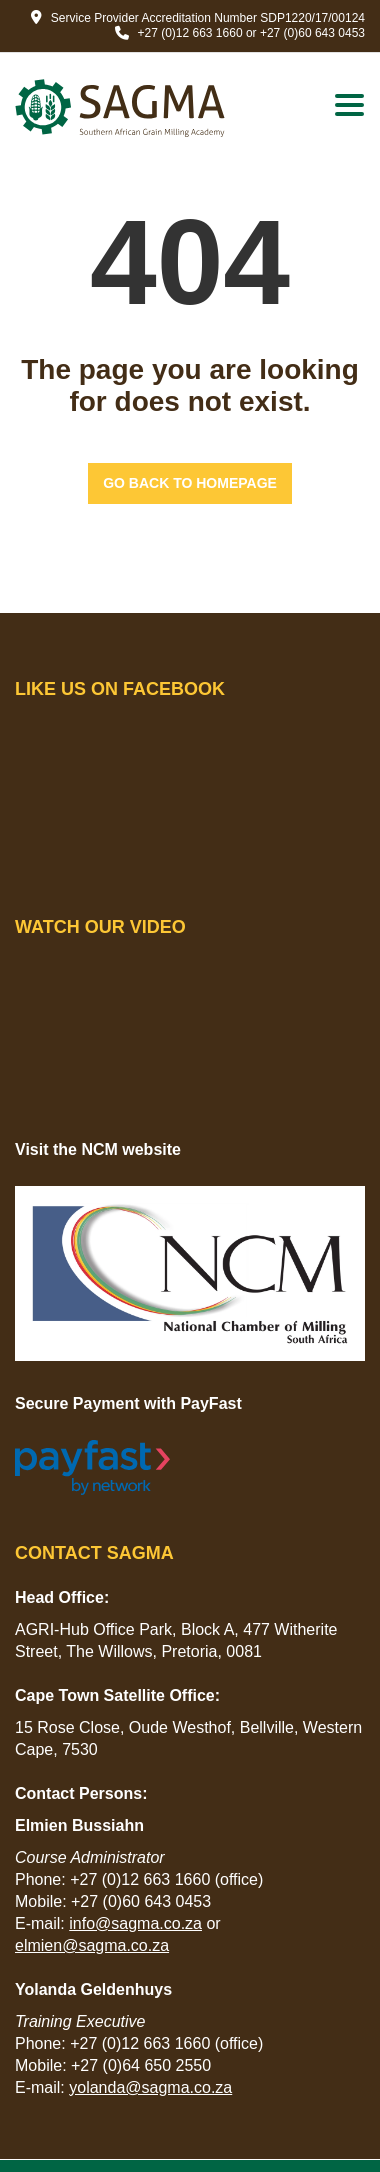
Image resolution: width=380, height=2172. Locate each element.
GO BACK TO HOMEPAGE (190, 483)
